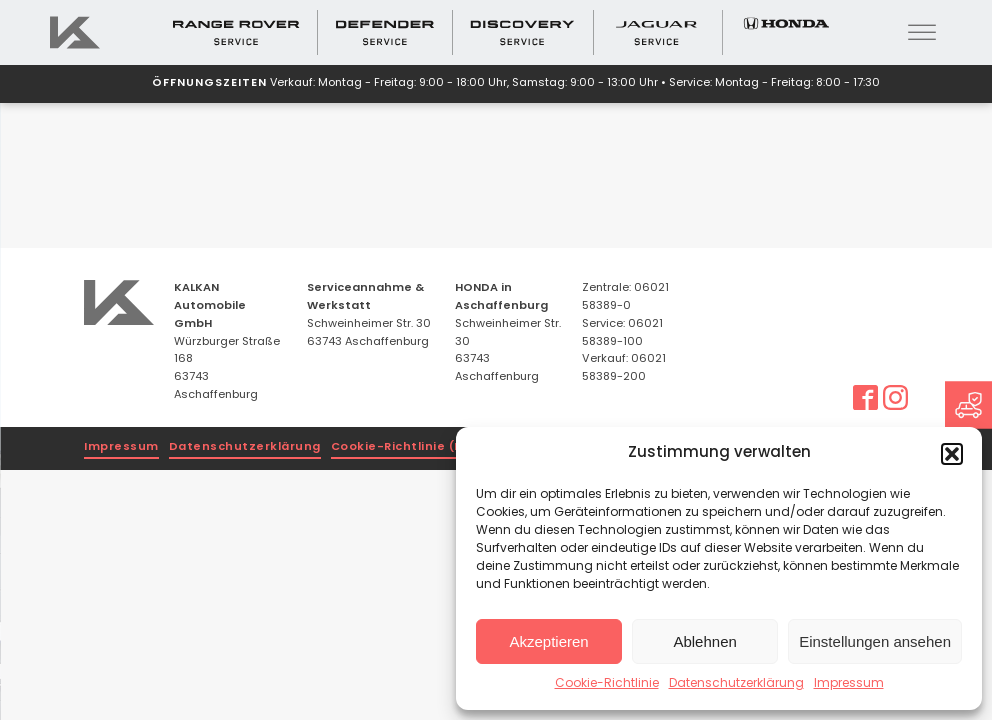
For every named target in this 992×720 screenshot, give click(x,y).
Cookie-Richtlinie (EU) (403, 447)
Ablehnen (704, 641)
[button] (952, 454)
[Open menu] (922, 33)
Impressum (849, 684)
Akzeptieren (548, 641)
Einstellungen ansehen (875, 641)
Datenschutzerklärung (736, 684)
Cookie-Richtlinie (607, 684)
